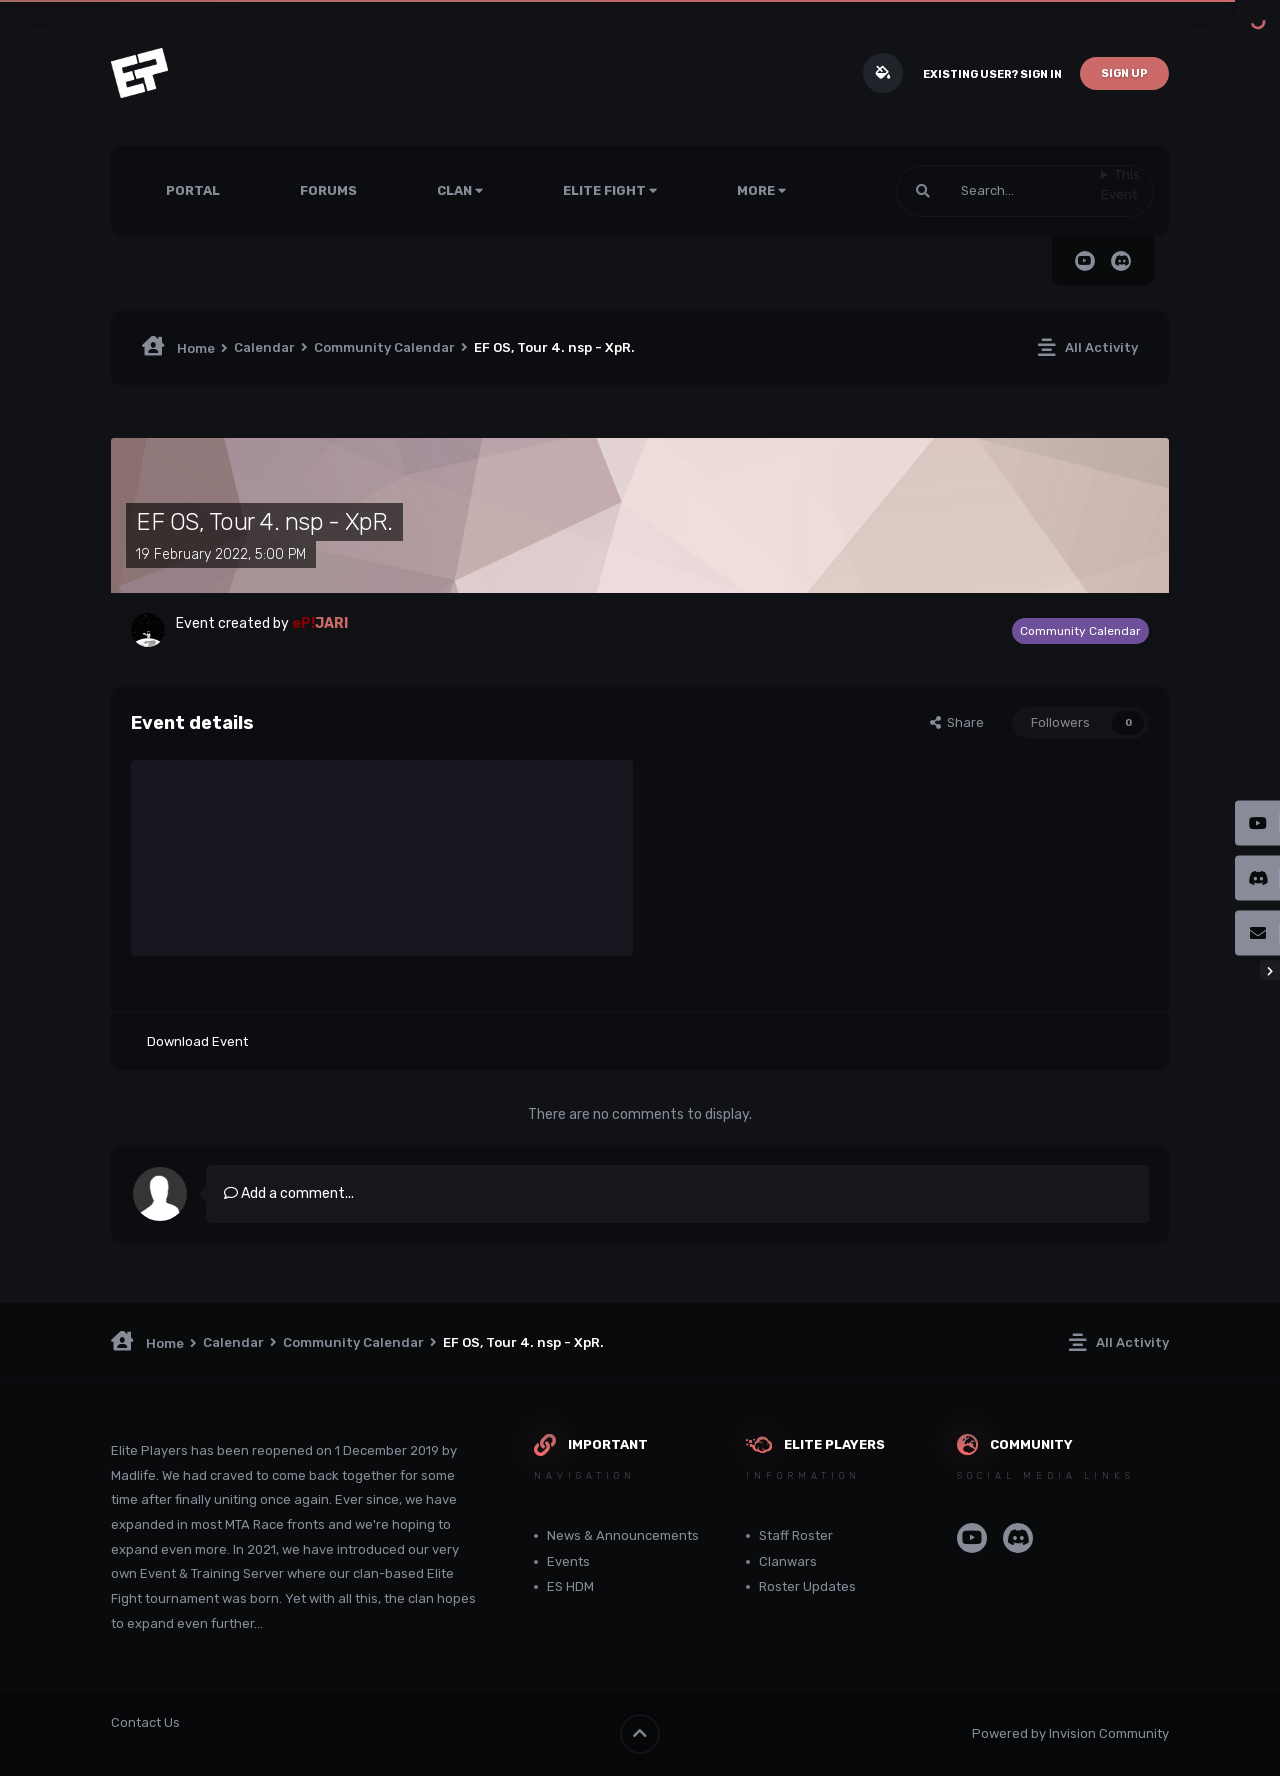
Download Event (197, 1041)
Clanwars (788, 1561)
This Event (1120, 184)
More (761, 190)
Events (568, 1561)
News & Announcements (623, 1535)
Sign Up (1124, 73)
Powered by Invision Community (1070, 1733)
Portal (193, 190)
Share (957, 722)
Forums (328, 190)
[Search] (998, 191)
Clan (460, 190)
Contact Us (145, 1722)
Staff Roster (796, 1535)
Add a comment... (289, 1193)
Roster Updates (807, 1586)
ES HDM (570, 1586)
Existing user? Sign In (992, 74)
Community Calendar (1080, 631)
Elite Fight (610, 190)
